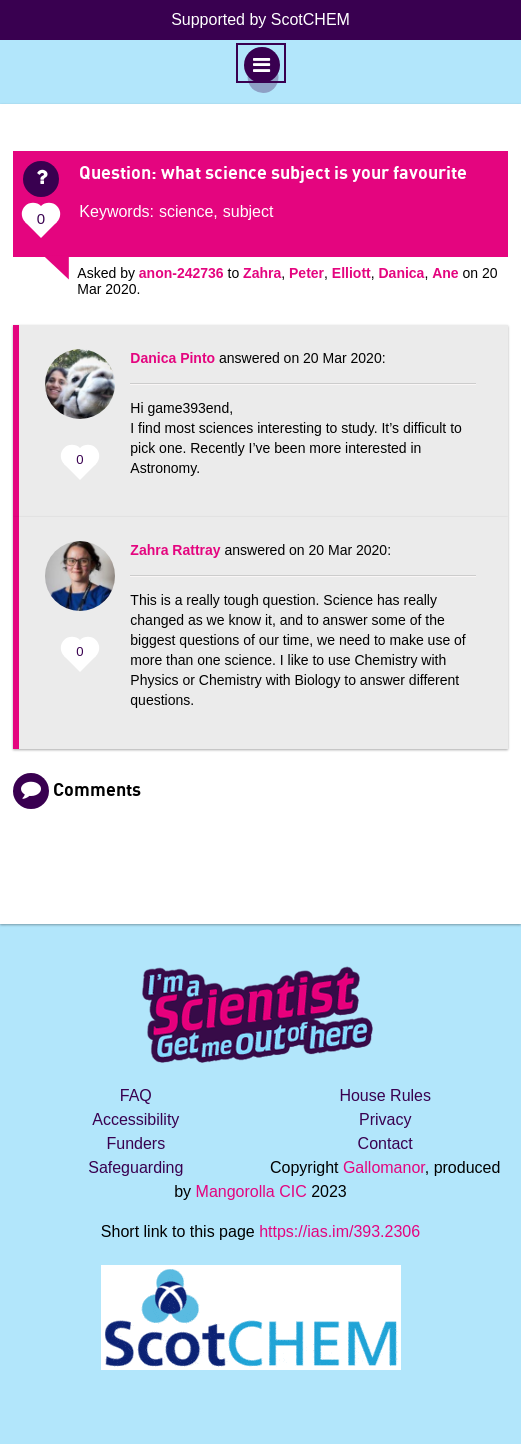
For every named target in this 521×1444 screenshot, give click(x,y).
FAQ (136, 1095)
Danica (402, 273)
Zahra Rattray (175, 550)
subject (248, 211)
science (186, 211)
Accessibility (135, 1119)
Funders (135, 1143)
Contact (385, 1143)
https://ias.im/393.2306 (339, 1231)
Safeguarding (135, 1167)
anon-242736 (181, 273)
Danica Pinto (172, 358)
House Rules (385, 1095)
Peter (306, 273)
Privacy (385, 1119)
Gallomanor (384, 1167)
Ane (445, 273)
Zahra (262, 273)
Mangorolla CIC (251, 1191)
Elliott (351, 273)
